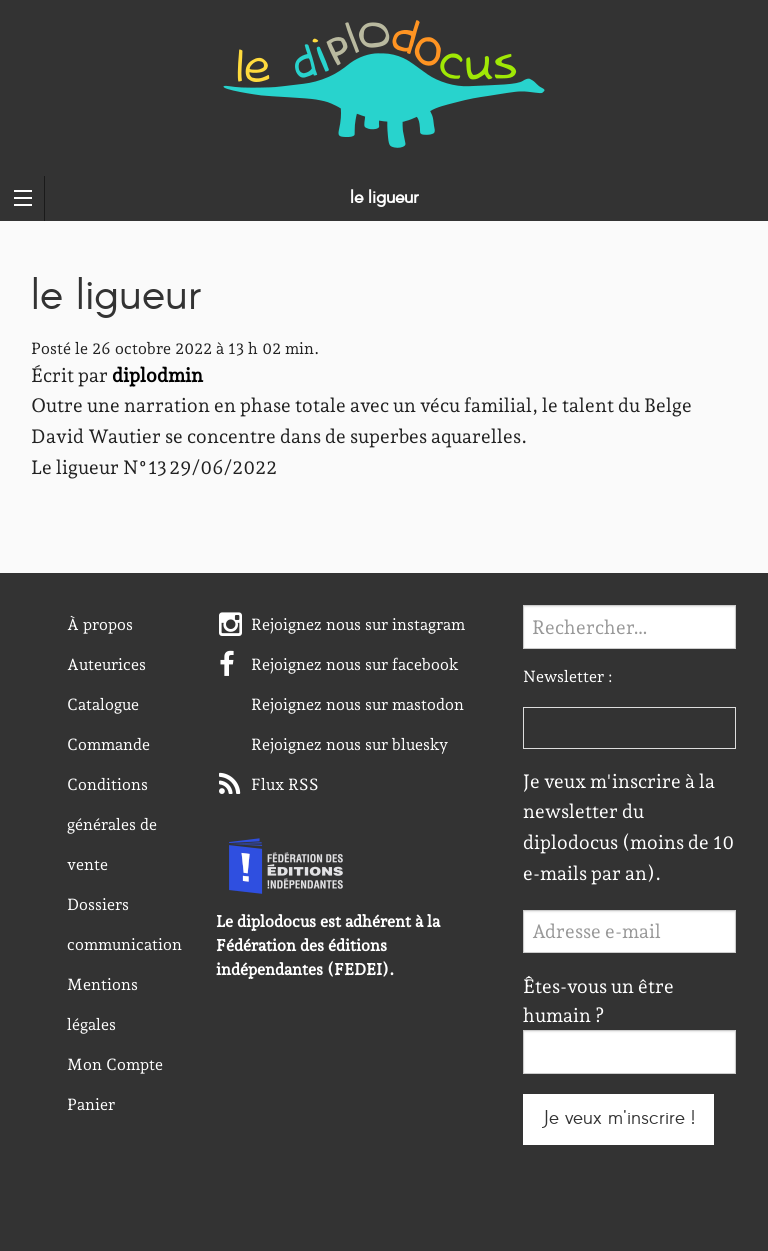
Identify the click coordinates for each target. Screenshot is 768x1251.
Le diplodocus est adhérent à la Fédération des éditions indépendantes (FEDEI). (328, 945)
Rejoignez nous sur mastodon (357, 704)
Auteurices (106, 664)
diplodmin (157, 375)
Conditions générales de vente (112, 824)
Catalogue (103, 704)
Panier (91, 1104)
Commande (108, 744)
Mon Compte (115, 1064)
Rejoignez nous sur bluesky (349, 744)
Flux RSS (285, 784)
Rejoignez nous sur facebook (355, 664)
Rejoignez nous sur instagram (358, 624)
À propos (100, 624)
